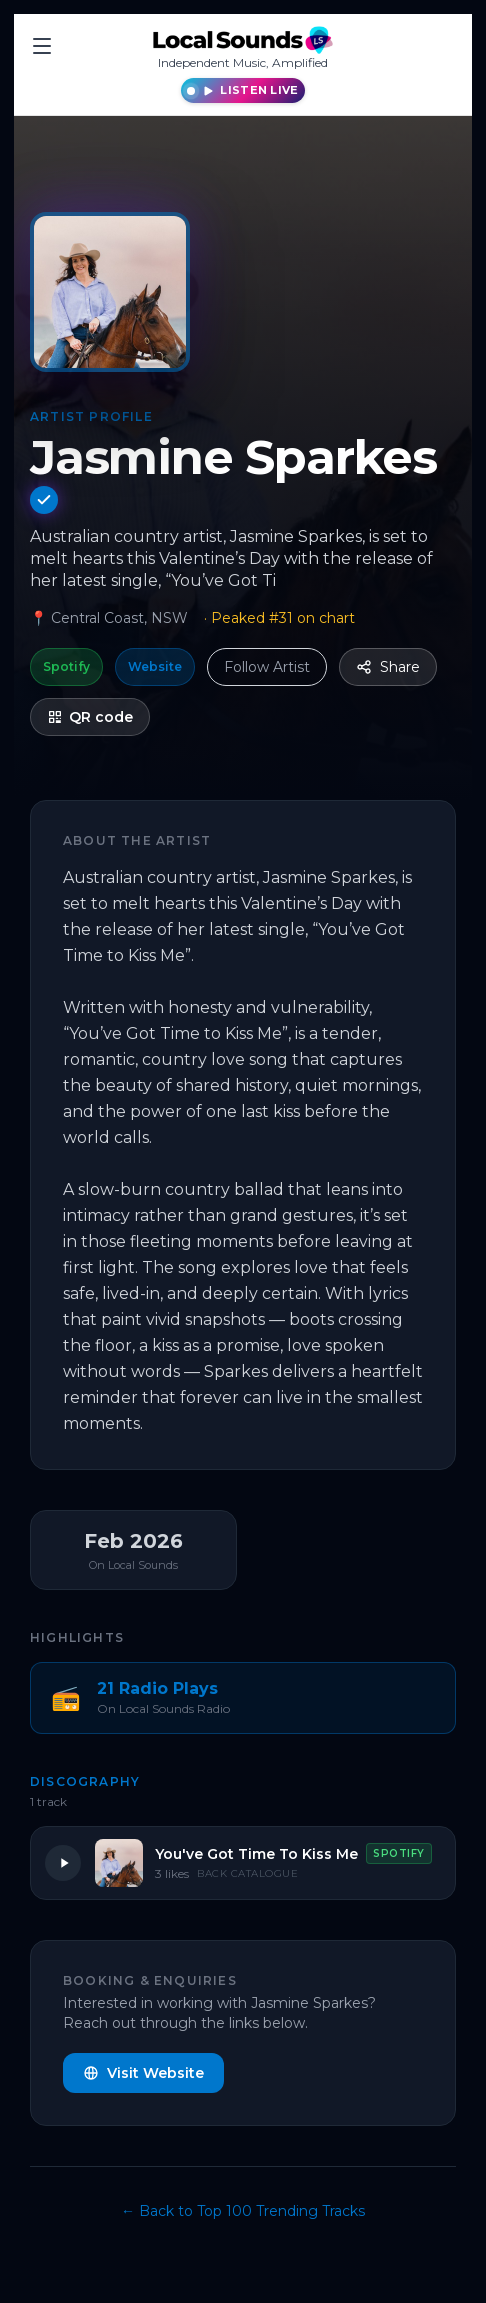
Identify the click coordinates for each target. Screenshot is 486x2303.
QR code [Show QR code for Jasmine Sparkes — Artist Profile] (90, 717)
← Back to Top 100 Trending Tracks (243, 2211)
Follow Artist (267, 667)
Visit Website (143, 2073)
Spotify (66, 666)
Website (155, 666)
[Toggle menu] (42, 46)
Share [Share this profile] (388, 667)
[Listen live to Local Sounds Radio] (242, 90)
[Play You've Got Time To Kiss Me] (63, 1863)
